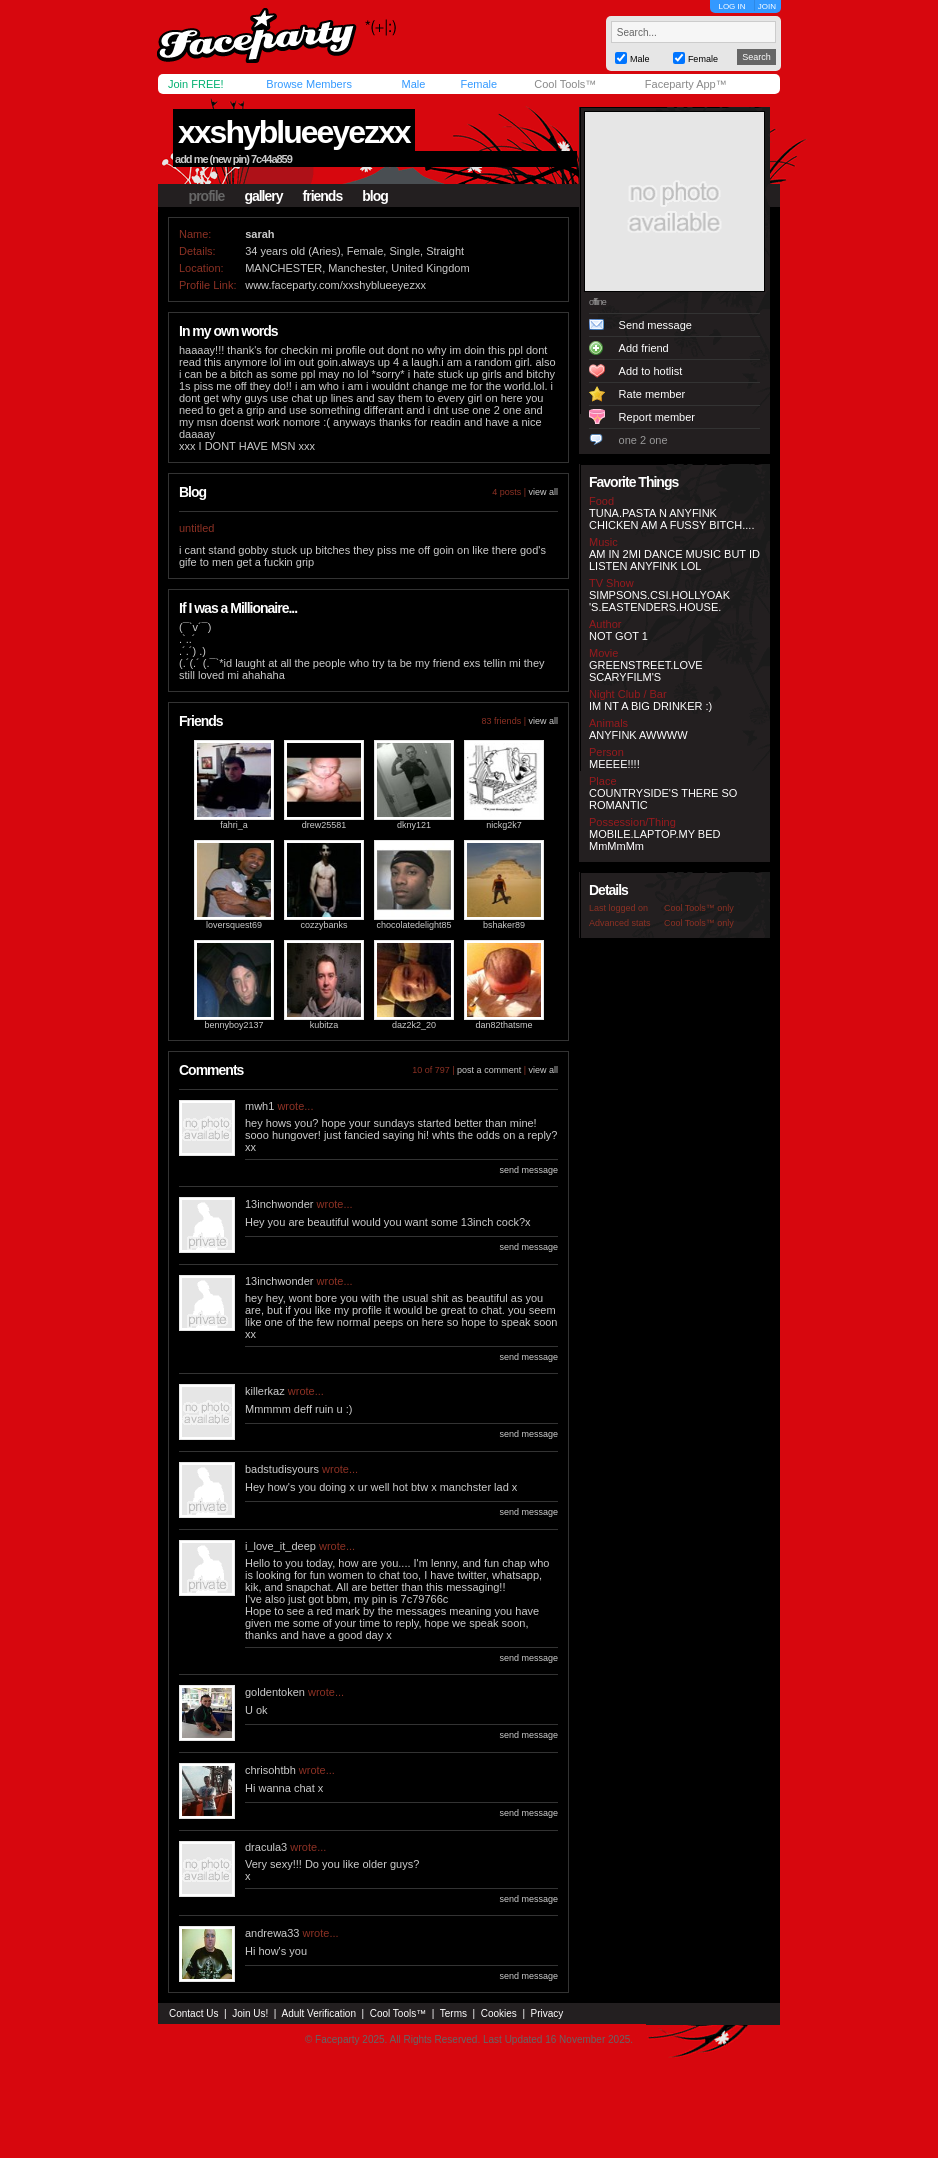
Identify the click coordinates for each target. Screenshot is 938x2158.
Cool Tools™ (565, 84)
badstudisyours (282, 1469)
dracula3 (266, 1847)
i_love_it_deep (280, 1546)
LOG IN (731, 6)
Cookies (499, 2013)
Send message (655, 325)
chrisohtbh (270, 1770)
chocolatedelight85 (413, 925)
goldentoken (275, 1692)
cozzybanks (323, 925)
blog (375, 196)
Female (478, 84)
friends (323, 196)
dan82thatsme (503, 1025)
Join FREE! (196, 84)
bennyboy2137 (233, 1025)
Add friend (644, 348)
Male (413, 84)
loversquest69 (234, 925)
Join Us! (250, 2013)
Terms (453, 2013)
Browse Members (309, 84)
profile (207, 196)
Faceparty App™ (686, 84)
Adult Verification (318, 2013)
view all (543, 492)
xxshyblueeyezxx (294, 132)
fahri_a (234, 825)
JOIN (767, 6)
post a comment (489, 1070)
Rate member (652, 394)
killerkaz (265, 1391)
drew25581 (324, 825)
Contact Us (193, 2013)
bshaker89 (504, 925)
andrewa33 (272, 1933)
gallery (263, 196)
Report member (657, 417)
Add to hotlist (651, 371)
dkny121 (414, 825)
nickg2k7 (504, 825)
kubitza (324, 1025)
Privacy (547, 2013)
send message (528, 1170)
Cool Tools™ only (699, 908)
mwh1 (259, 1106)
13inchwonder (279, 1204)
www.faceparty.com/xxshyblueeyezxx (335, 285)
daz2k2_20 (414, 1025)
